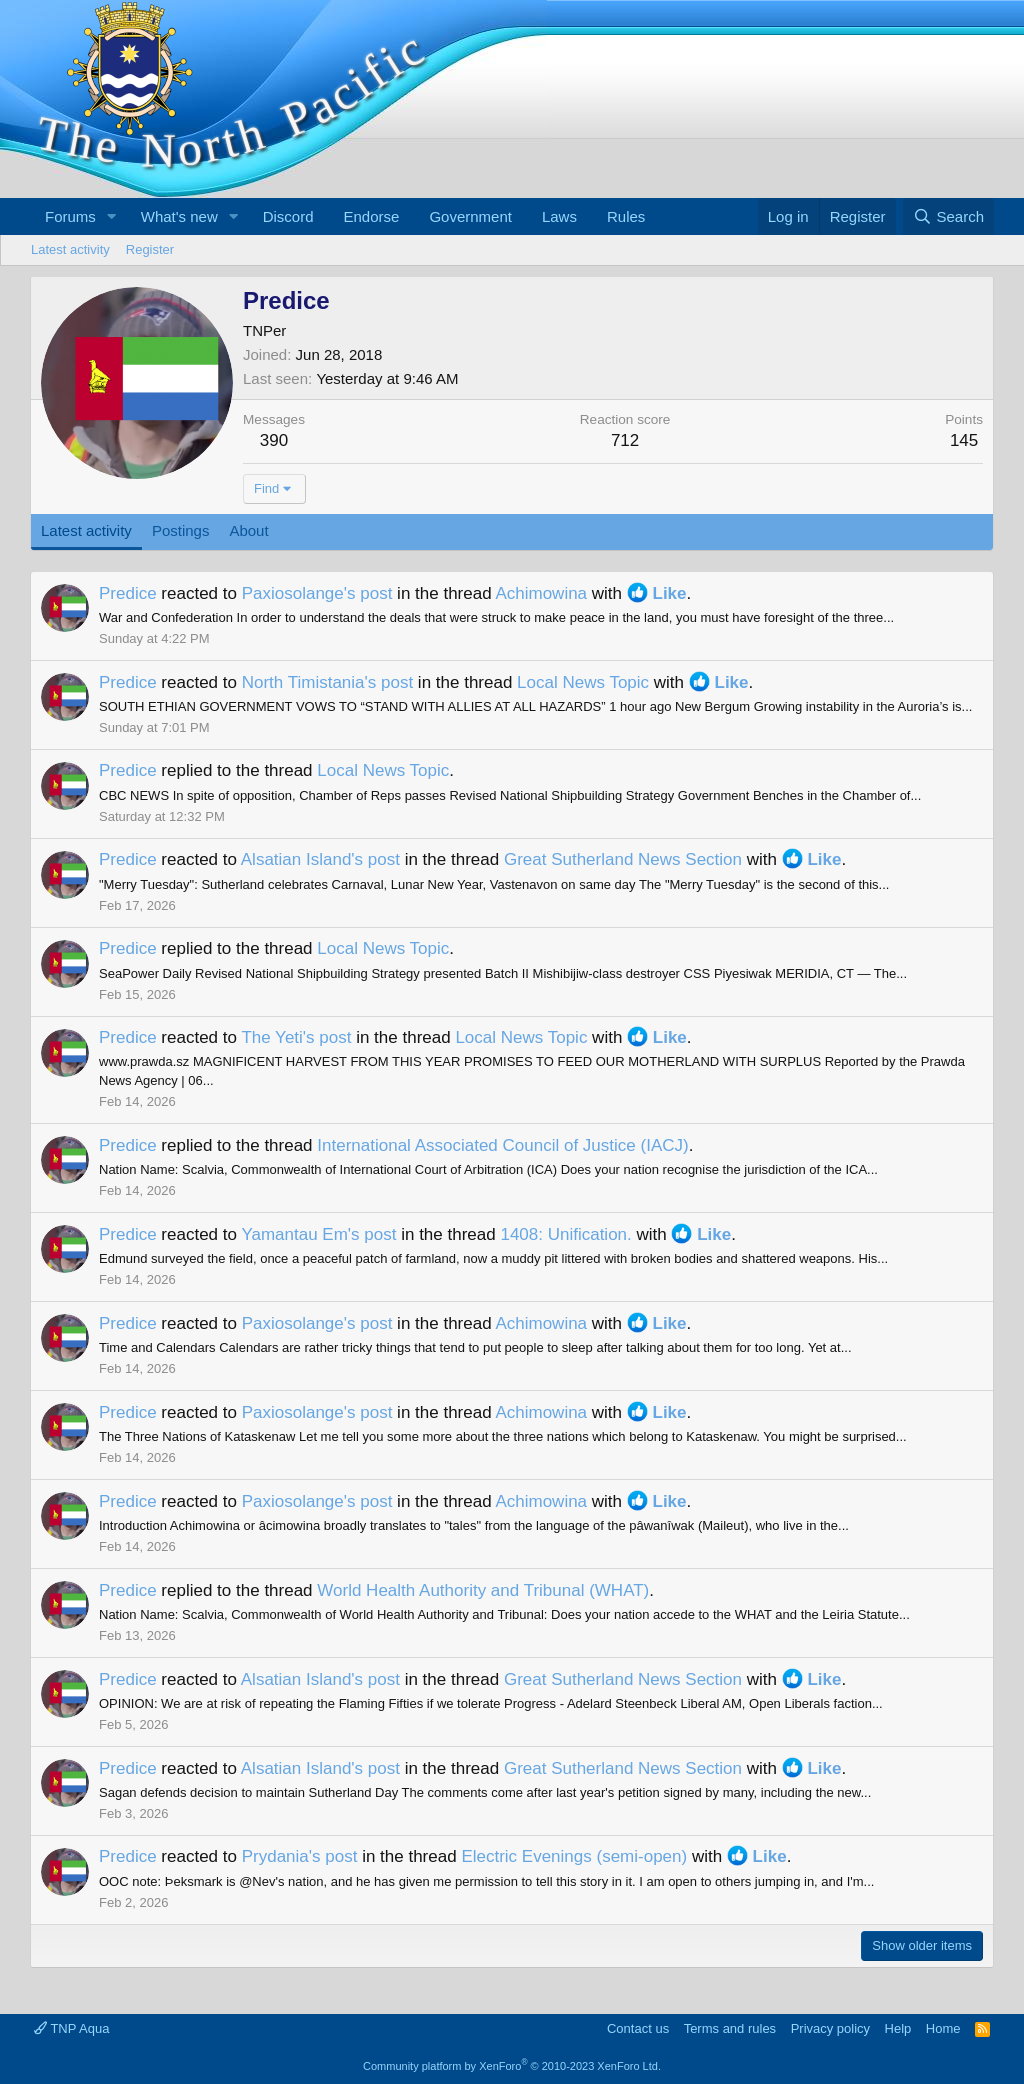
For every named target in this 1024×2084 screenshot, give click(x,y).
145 (964, 440)
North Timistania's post (327, 682)
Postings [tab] (181, 530)
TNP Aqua (71, 2028)
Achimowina (541, 593)
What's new (179, 216)
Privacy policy (830, 2028)
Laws (559, 216)
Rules (626, 216)
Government (470, 216)
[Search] (948, 216)
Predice (128, 593)
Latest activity (70, 249)
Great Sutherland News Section (623, 859)
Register (150, 249)
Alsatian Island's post (320, 859)
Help (898, 2028)
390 (274, 440)
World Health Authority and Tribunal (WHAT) (483, 1590)
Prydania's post (300, 1856)
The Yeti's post (296, 1037)
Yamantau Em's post (318, 1234)
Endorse (372, 216)
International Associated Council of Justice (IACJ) (502, 1145)
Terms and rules (730, 2028)
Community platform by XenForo (512, 2066)
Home (943, 2028)
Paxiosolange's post (317, 593)
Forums (70, 216)
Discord (288, 216)
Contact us (638, 2028)
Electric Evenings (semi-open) (574, 1856)
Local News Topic (583, 682)
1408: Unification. (565, 1234)
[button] (112, 216)
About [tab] (248, 530)
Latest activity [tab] (86, 530)
